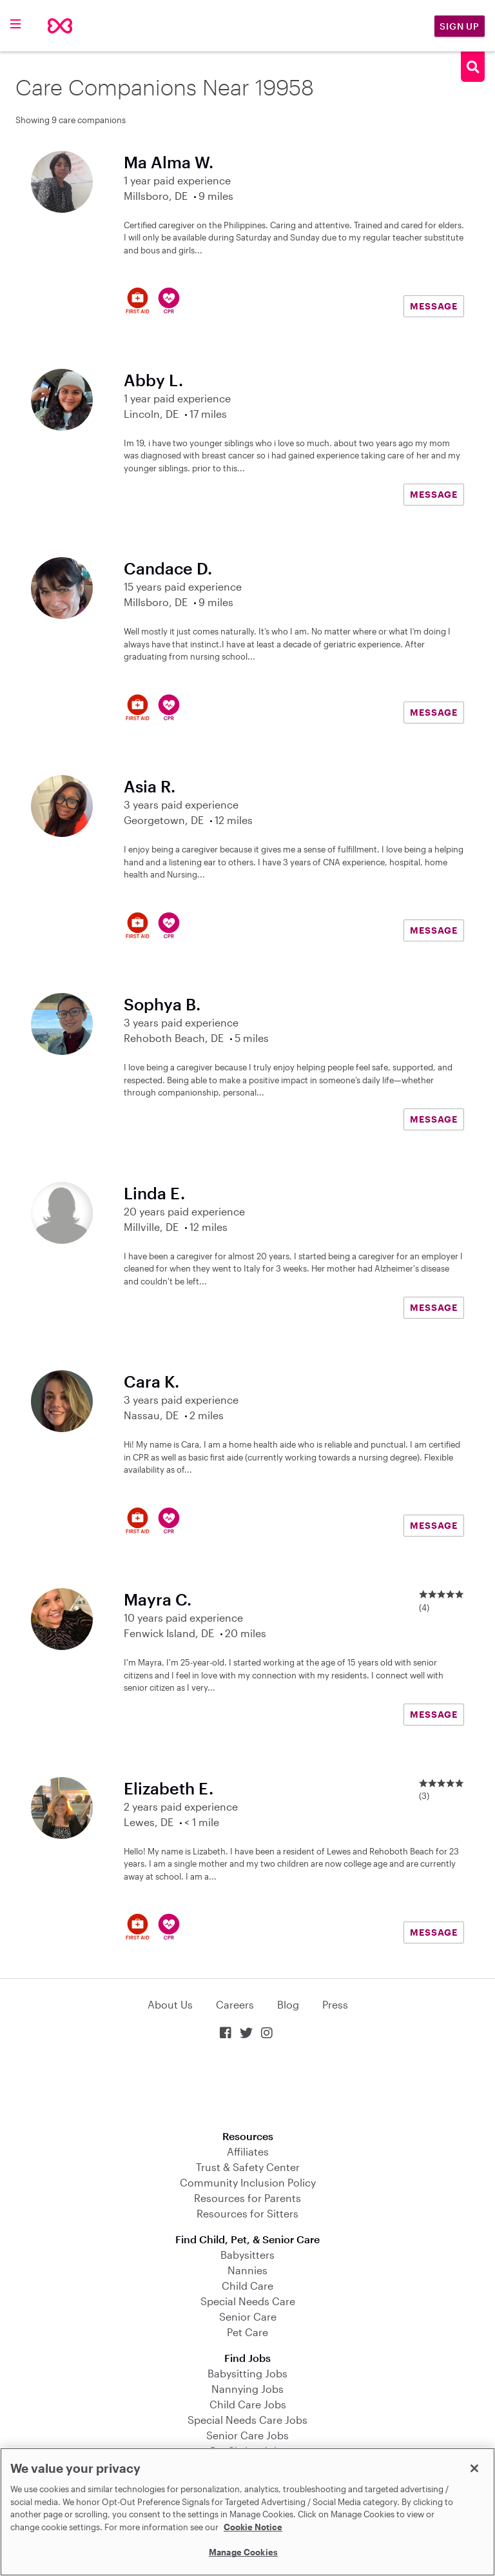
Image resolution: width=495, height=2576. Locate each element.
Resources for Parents (247, 2198)
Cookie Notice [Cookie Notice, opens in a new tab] (253, 2527)
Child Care (247, 2285)
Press (335, 2004)
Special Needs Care (247, 2301)
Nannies (247, 2270)
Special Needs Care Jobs (247, 2420)
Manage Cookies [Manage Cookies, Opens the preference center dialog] (243, 2552)
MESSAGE (434, 305)
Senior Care (248, 2316)
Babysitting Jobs (247, 2373)
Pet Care (247, 2332)
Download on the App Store (247, 2086)
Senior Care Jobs (247, 2435)
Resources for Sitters (247, 2213)
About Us (170, 2004)
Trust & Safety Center (248, 2167)
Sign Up (460, 26)
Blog (288, 2004)
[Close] (474, 2468)
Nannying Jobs (247, 2389)
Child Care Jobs (247, 2404)
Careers (235, 2004)
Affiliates (248, 2151)
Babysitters (247, 2254)
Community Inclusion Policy (248, 2182)
